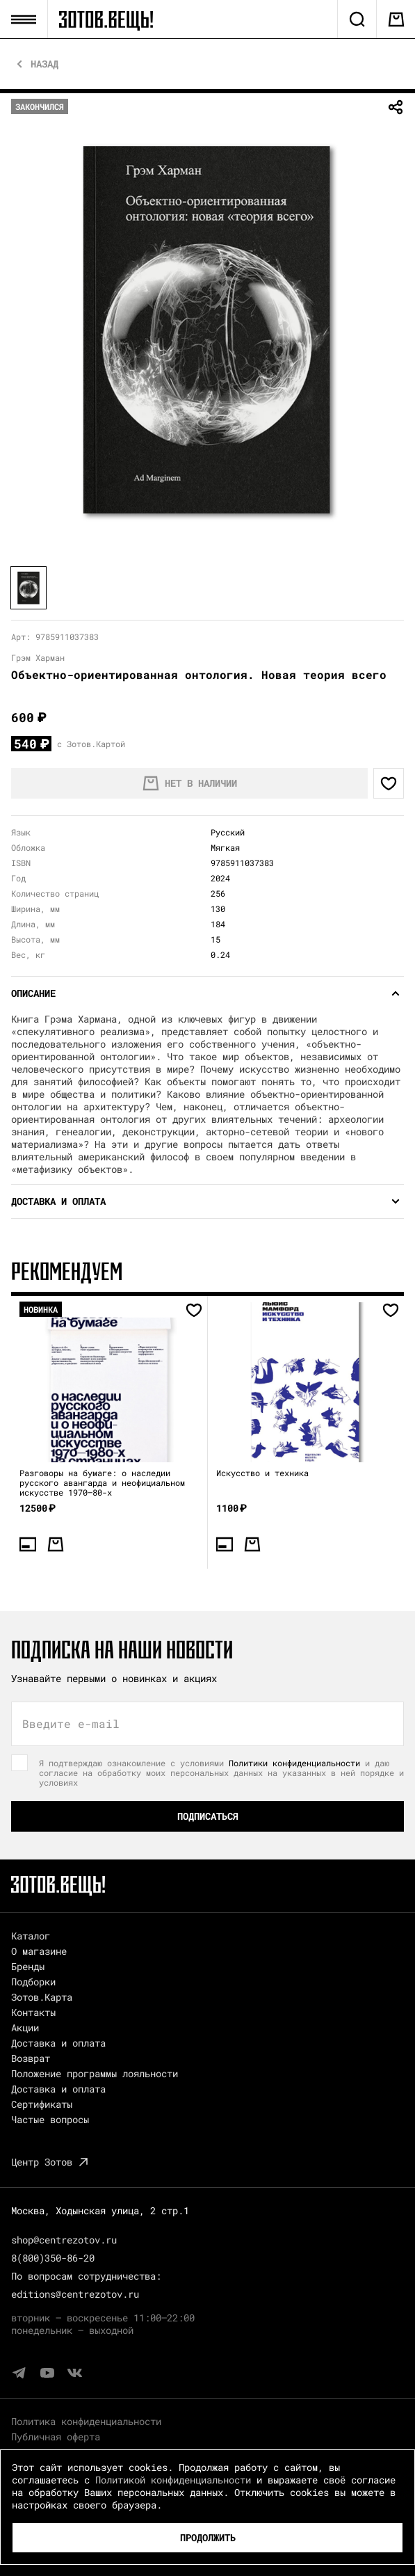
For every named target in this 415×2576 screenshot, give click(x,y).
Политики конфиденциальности (294, 1762)
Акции (25, 2027)
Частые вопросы (50, 2119)
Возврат (30, 2058)
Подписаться (207, 1816)
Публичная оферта (55, 2436)
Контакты (33, 2012)
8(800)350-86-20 (53, 2257)
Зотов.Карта (41, 1996)
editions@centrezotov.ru (75, 2294)
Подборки (33, 1981)
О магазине (39, 1951)
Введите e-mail (71, 1724)
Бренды (27, 1966)
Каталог (30, 1935)
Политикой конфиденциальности (173, 2479)
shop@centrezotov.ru (64, 2239)
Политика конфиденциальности (86, 2421)
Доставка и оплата (58, 2042)
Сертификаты (41, 2104)
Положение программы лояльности (94, 2073)
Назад (44, 64)
